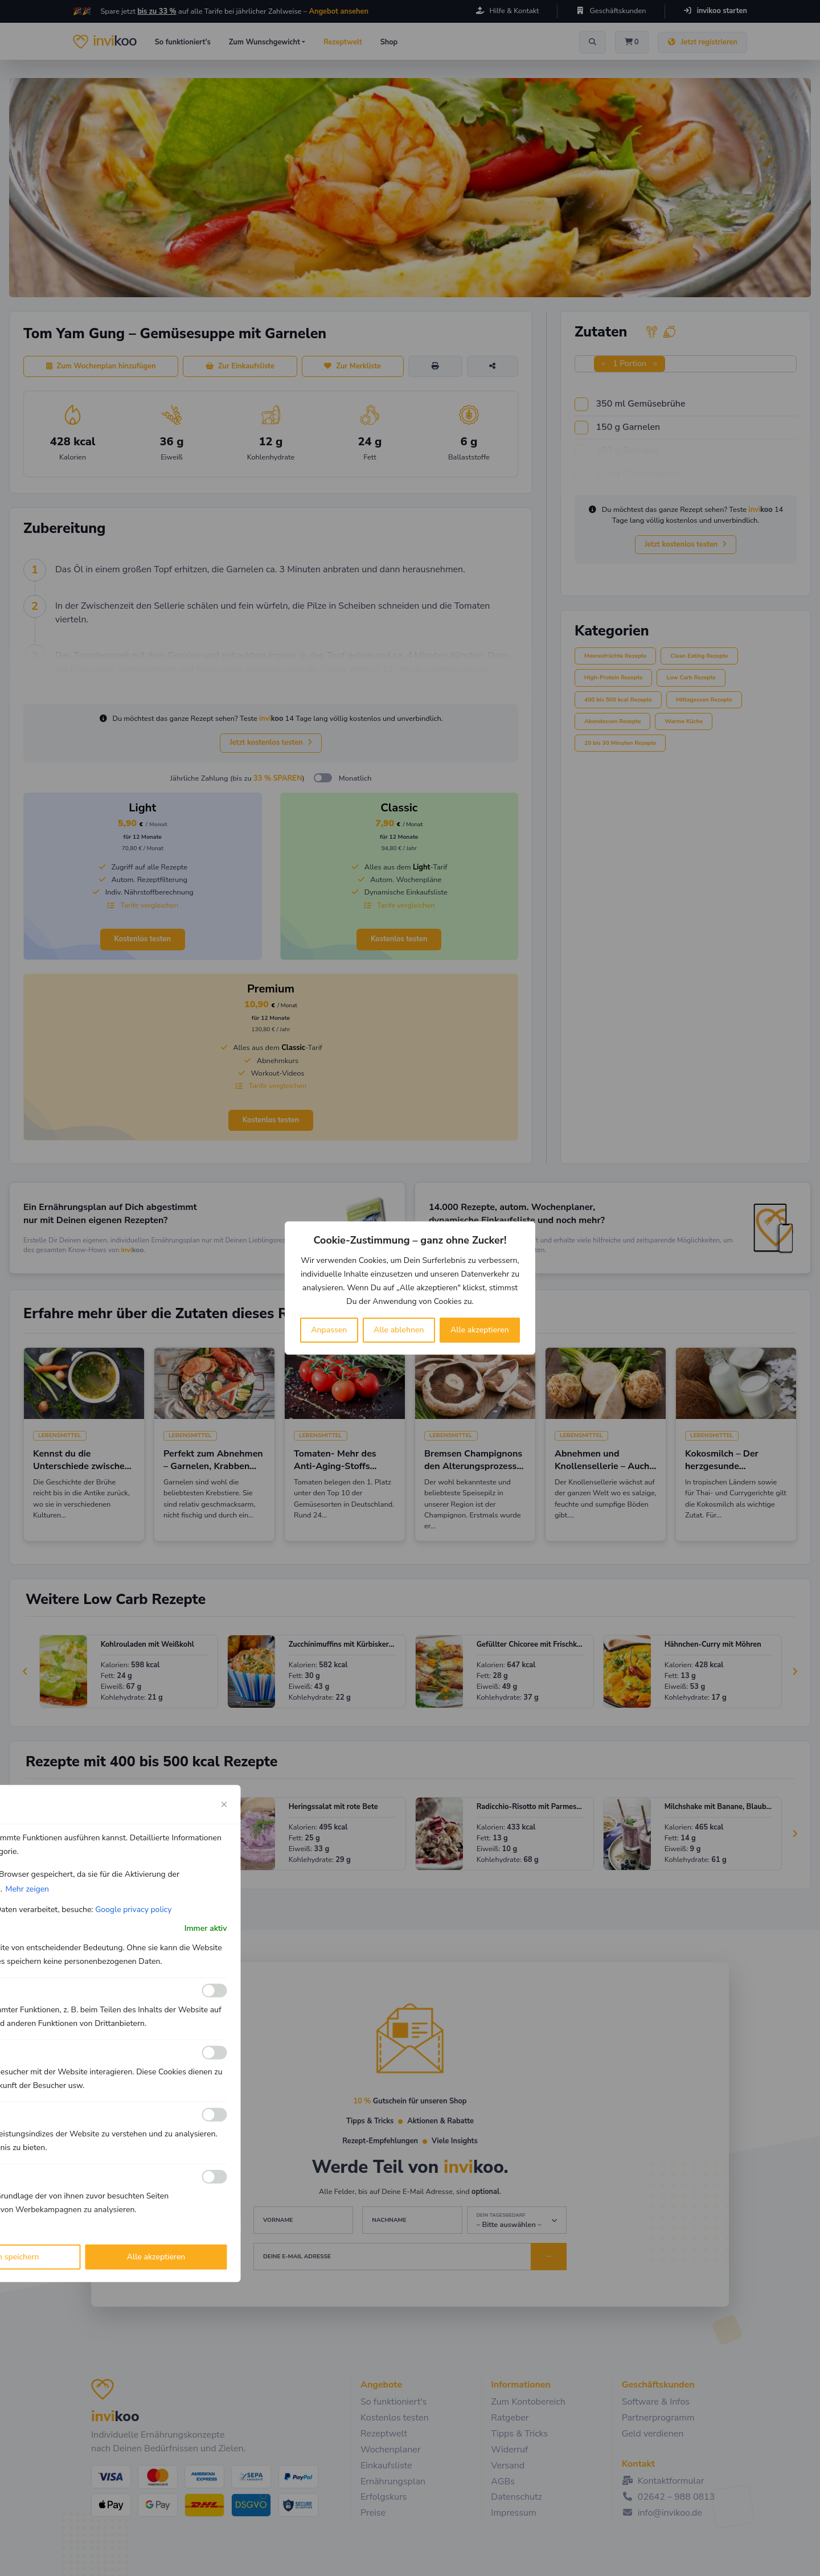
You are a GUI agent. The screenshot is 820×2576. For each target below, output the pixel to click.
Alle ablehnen (399, 1329)
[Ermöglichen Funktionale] (214, 1990)
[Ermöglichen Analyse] (214, 2053)
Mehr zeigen (27, 1889)
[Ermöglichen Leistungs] (214, 2115)
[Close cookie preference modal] (224, 1804)
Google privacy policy (133, 1909)
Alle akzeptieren (479, 1329)
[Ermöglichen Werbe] (214, 2177)
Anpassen (329, 1329)
